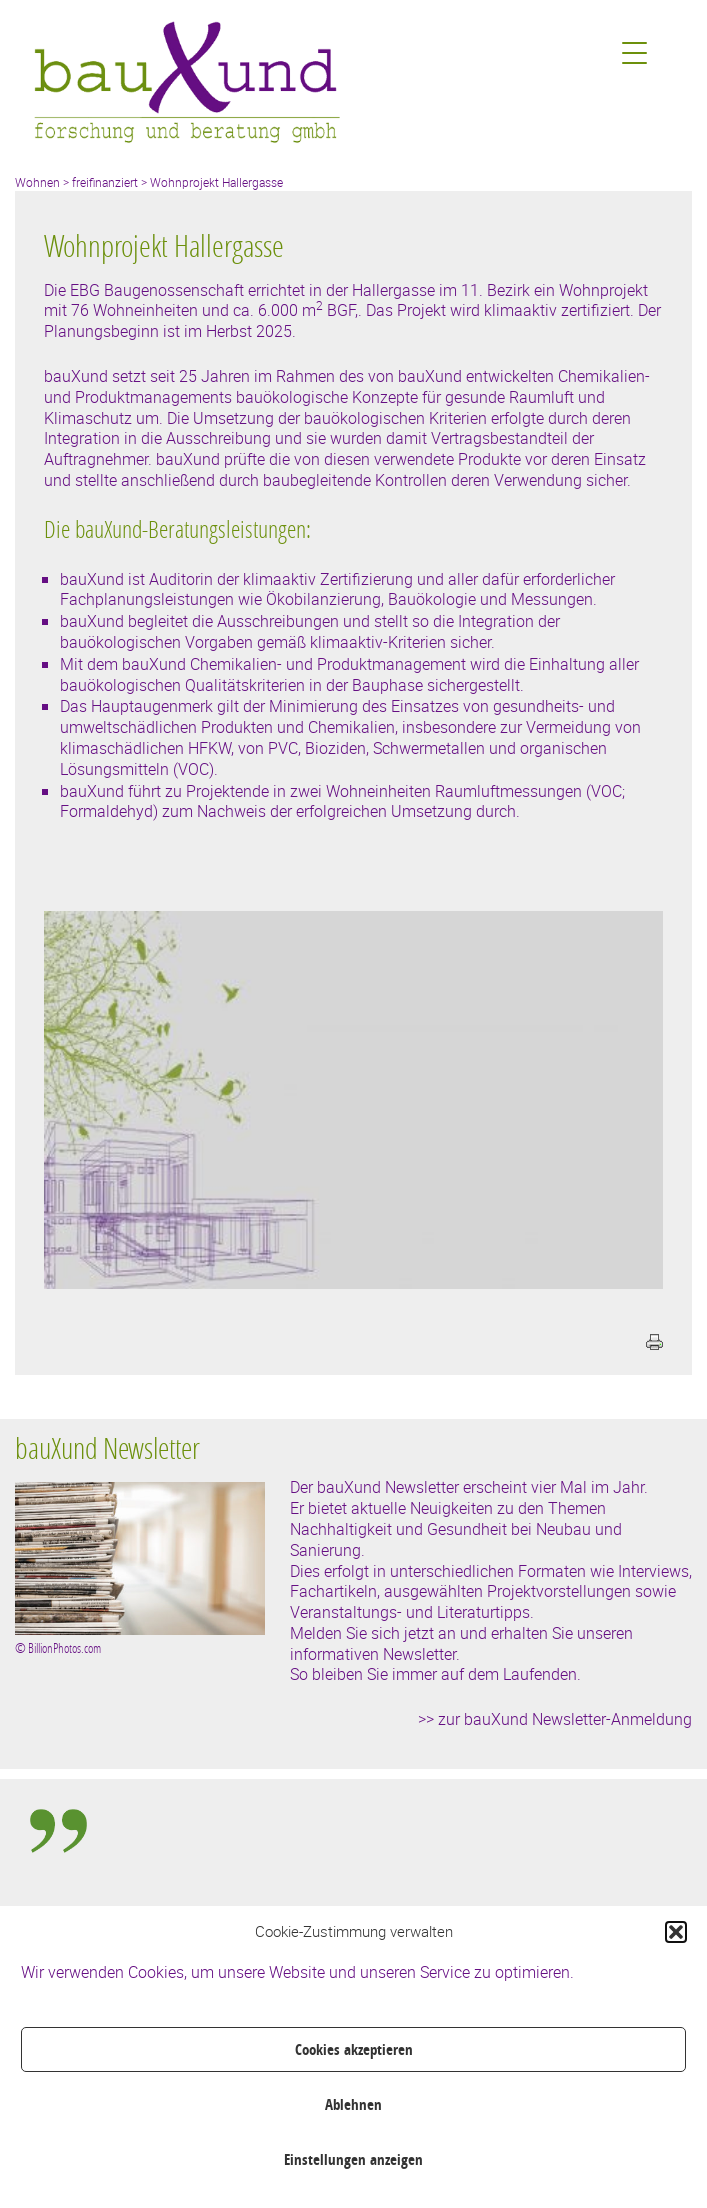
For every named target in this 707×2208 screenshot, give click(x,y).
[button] (676, 1932)
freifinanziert (105, 182)
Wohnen (37, 182)
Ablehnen (353, 2104)
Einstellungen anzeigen (353, 2159)
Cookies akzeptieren (354, 2049)
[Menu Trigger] (634, 52)
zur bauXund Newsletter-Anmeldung (565, 1719)
